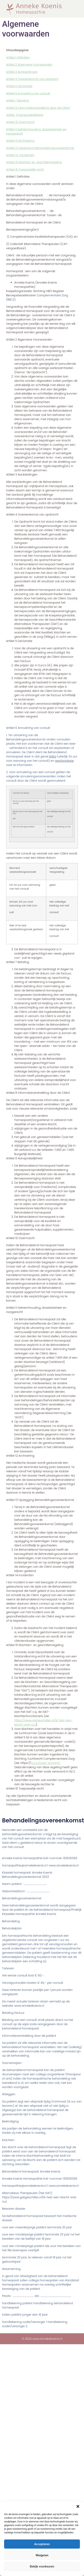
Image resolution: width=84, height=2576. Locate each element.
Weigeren (42, 2555)
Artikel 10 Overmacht (20, 122)
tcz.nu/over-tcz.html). (46, 1763)
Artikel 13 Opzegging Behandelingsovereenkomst (40, 148)
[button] (78, 2506)
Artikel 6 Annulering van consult (28, 93)
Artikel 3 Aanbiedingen (22, 72)
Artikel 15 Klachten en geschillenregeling (34, 162)
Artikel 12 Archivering (20, 141)
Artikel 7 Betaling (17, 100)
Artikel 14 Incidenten (20, 155)
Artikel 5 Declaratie (19, 86)
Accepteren (42, 2544)
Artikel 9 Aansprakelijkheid (24, 115)
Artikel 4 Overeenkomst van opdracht (32, 79)
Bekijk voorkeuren (42, 2566)
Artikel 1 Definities (18, 57)
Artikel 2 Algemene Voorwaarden (29, 65)
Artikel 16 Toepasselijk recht (25, 169)
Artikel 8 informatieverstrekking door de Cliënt (38, 108)
